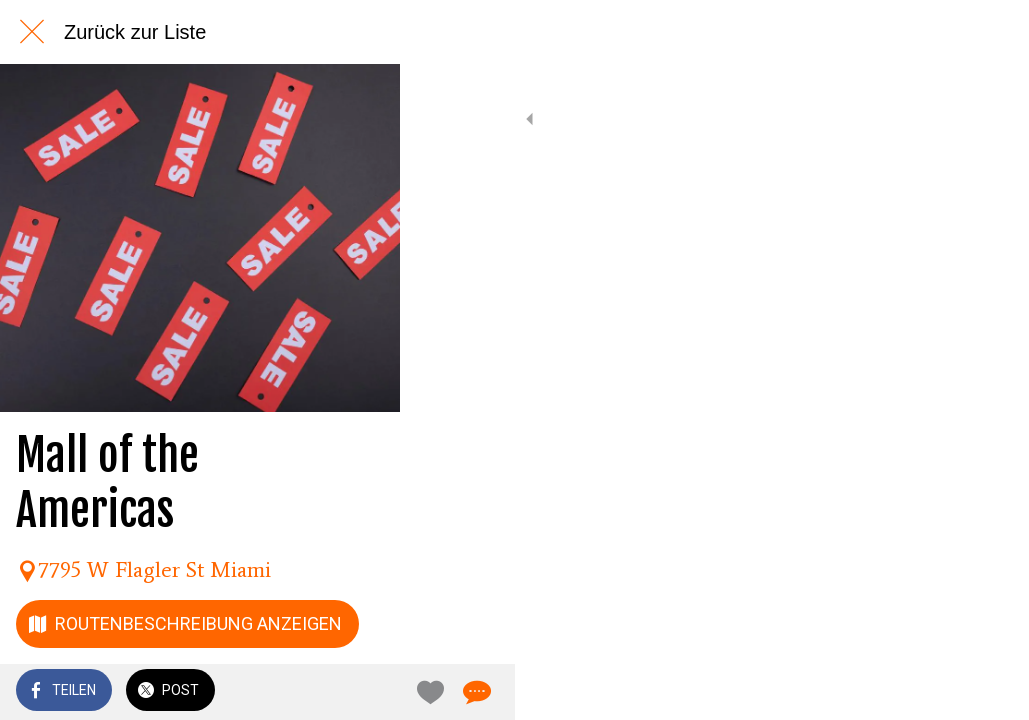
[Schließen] (32, 32)
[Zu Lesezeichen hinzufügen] (941, 692)
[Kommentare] (989, 692)
